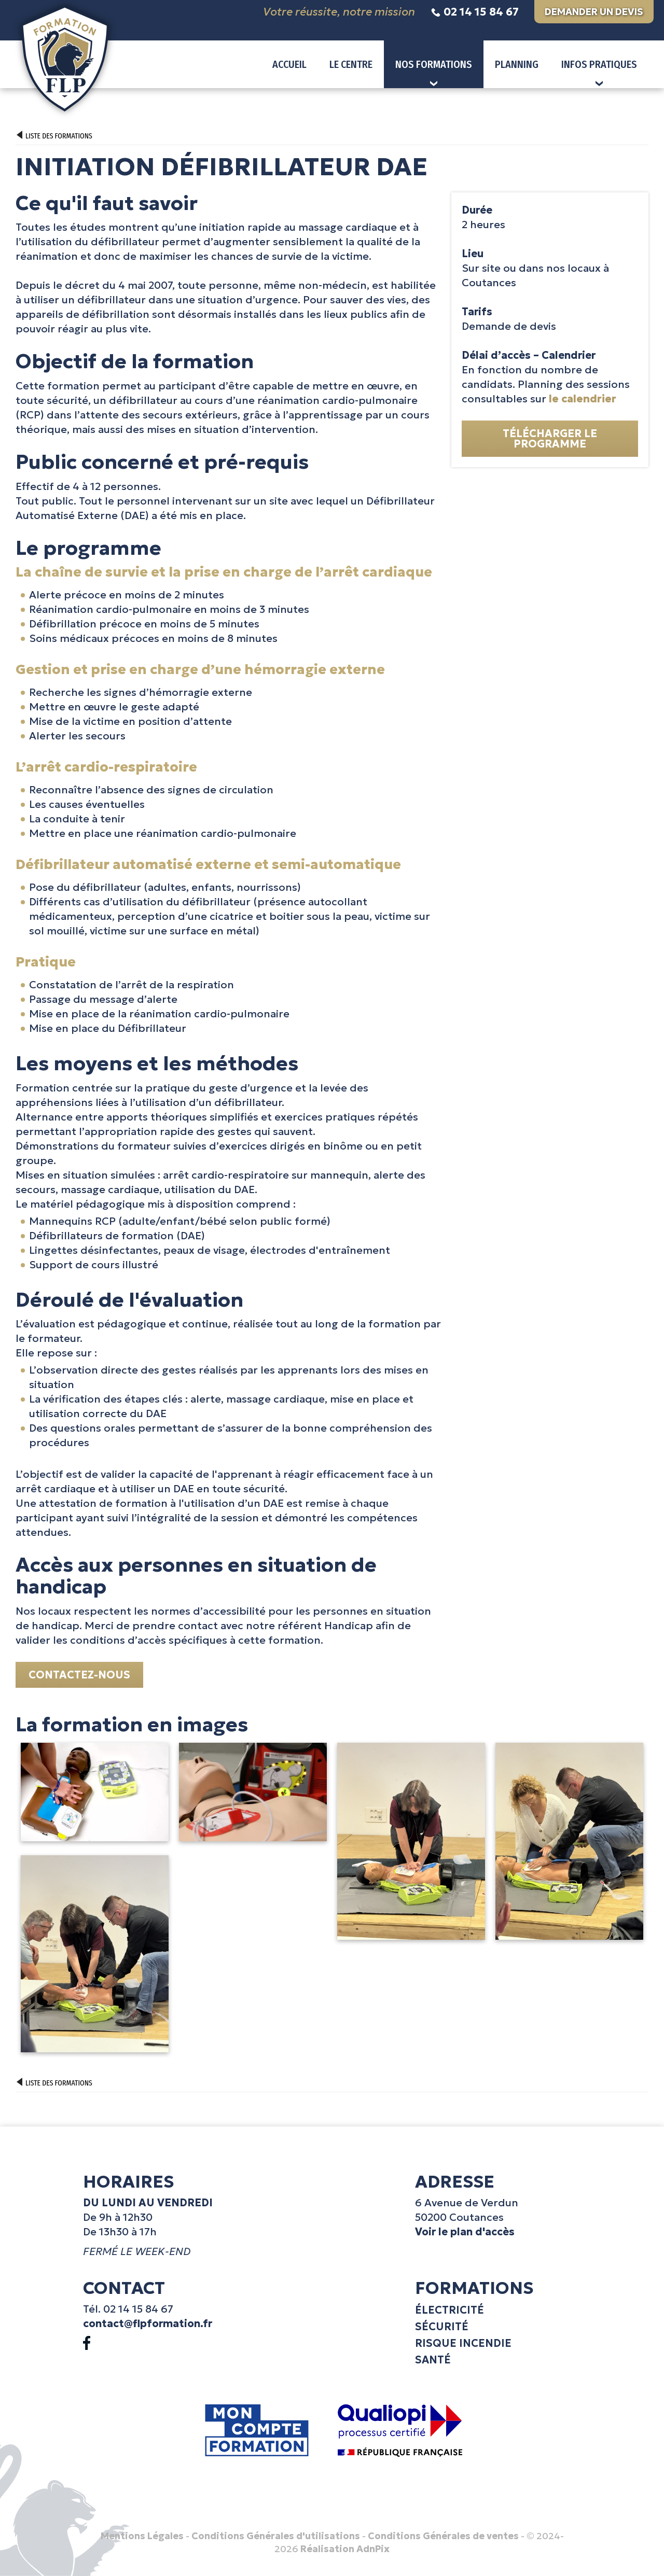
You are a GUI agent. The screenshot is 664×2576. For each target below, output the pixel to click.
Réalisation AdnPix (345, 2549)
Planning (516, 64)
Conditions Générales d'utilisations (275, 2536)
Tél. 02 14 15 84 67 (128, 2309)
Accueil (289, 64)
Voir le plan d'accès (465, 2231)
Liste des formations (54, 136)
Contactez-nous (79, 1675)
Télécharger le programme (550, 439)
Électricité (449, 2310)
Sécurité (441, 2326)
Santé (433, 2360)
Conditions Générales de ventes (443, 2536)
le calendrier (582, 398)
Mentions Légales (142, 2536)
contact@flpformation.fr (147, 2323)
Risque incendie (463, 2343)
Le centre (350, 64)
